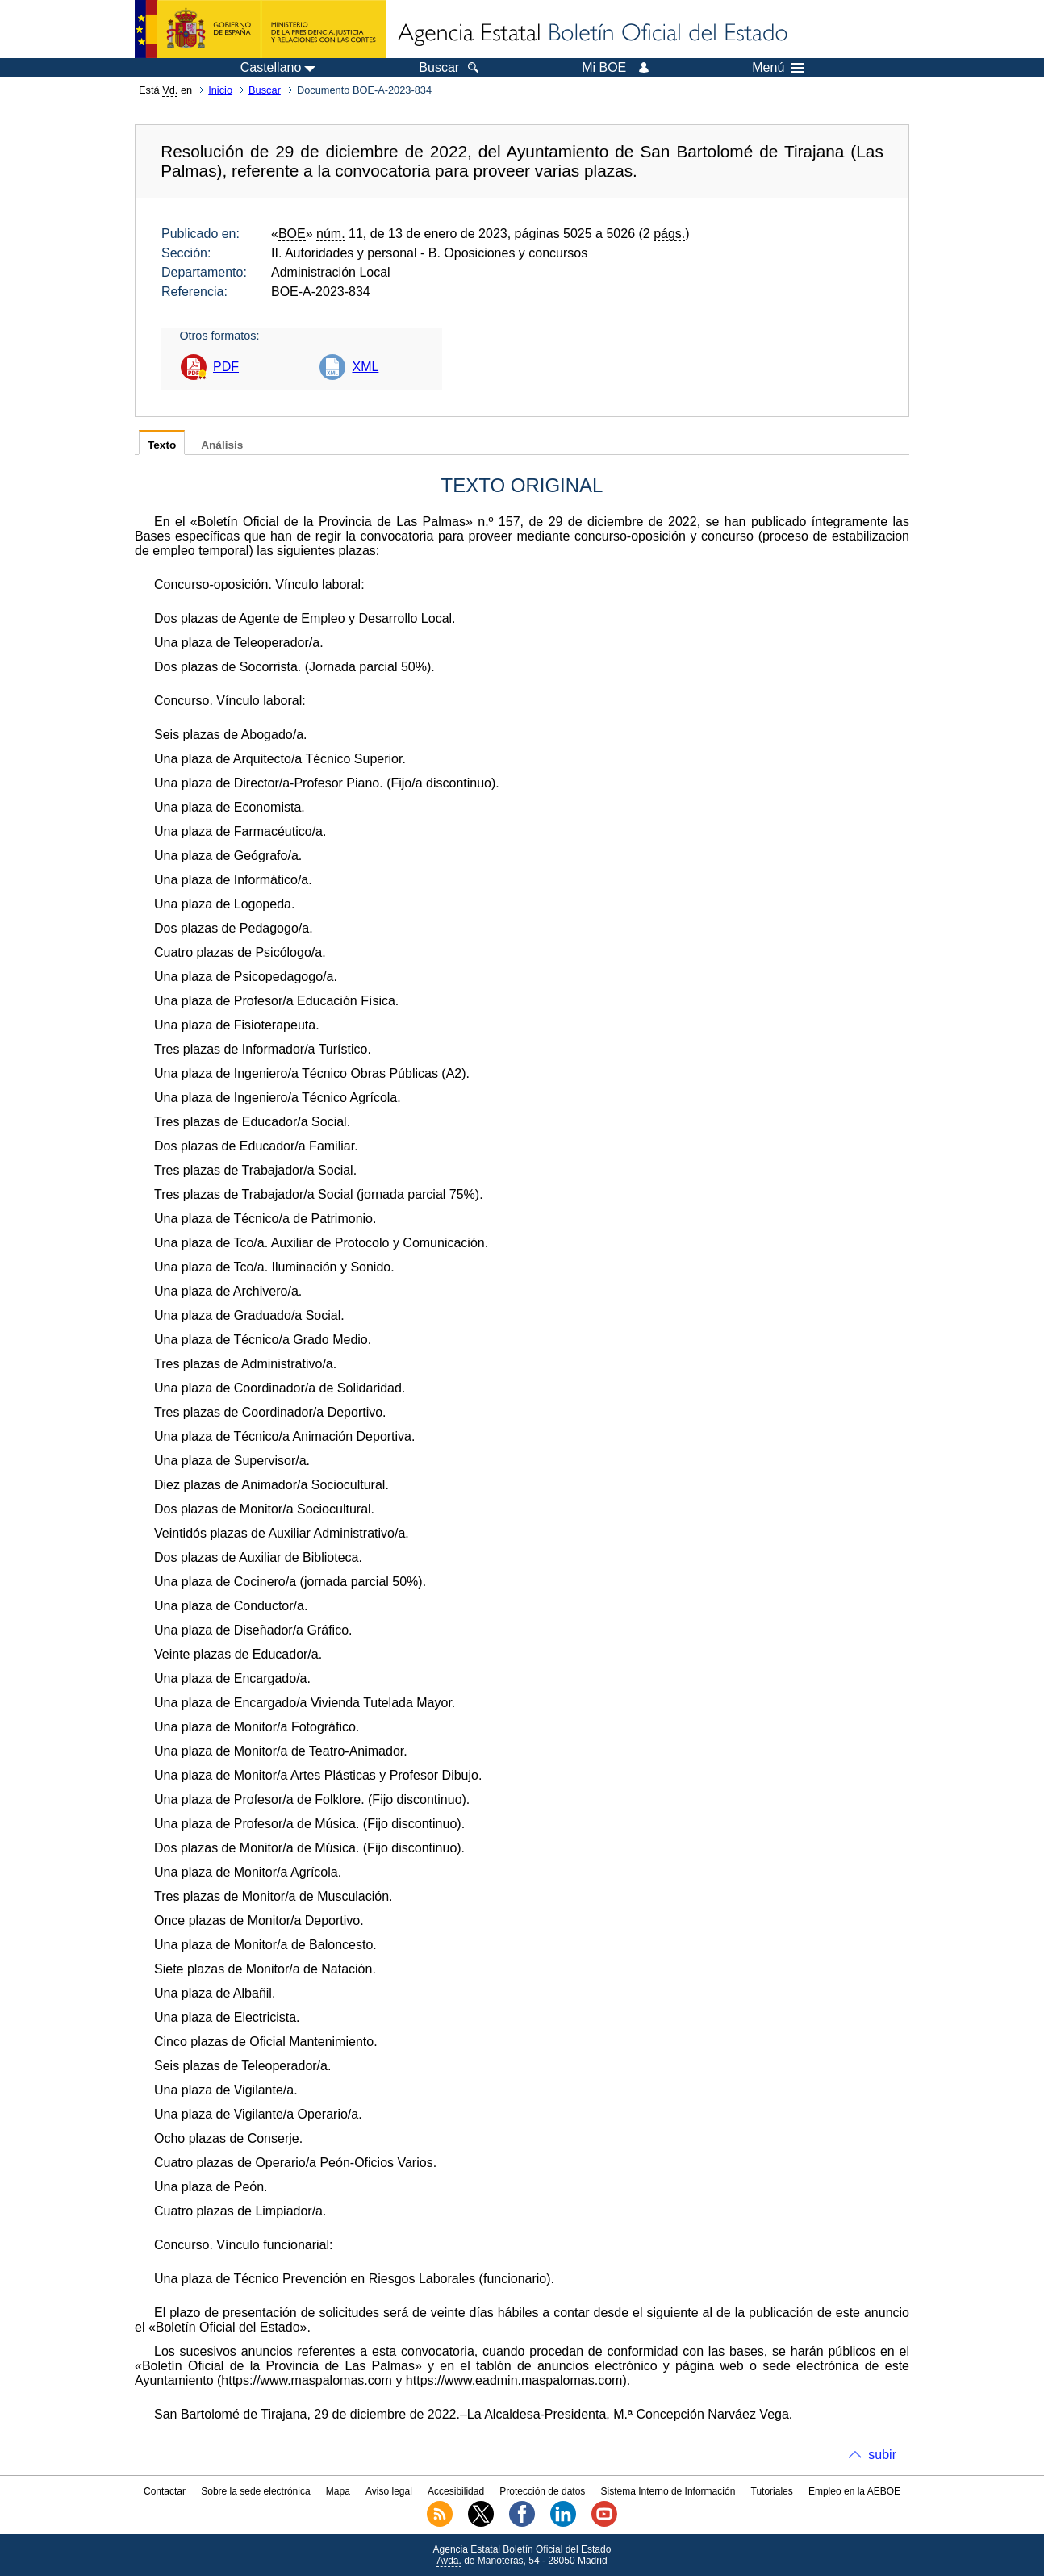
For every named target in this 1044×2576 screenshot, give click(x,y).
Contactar (165, 2491)
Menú (778, 67)
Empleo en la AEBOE (854, 2491)
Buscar (264, 90)
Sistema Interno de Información (668, 2491)
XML (365, 367)
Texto (162, 445)
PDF (226, 367)
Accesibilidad (456, 2491)
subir (882, 2454)
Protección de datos (542, 2491)
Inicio (220, 90)
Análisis (222, 445)
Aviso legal (388, 2491)
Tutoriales (772, 2491)
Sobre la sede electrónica (255, 2491)
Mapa (338, 2491)
